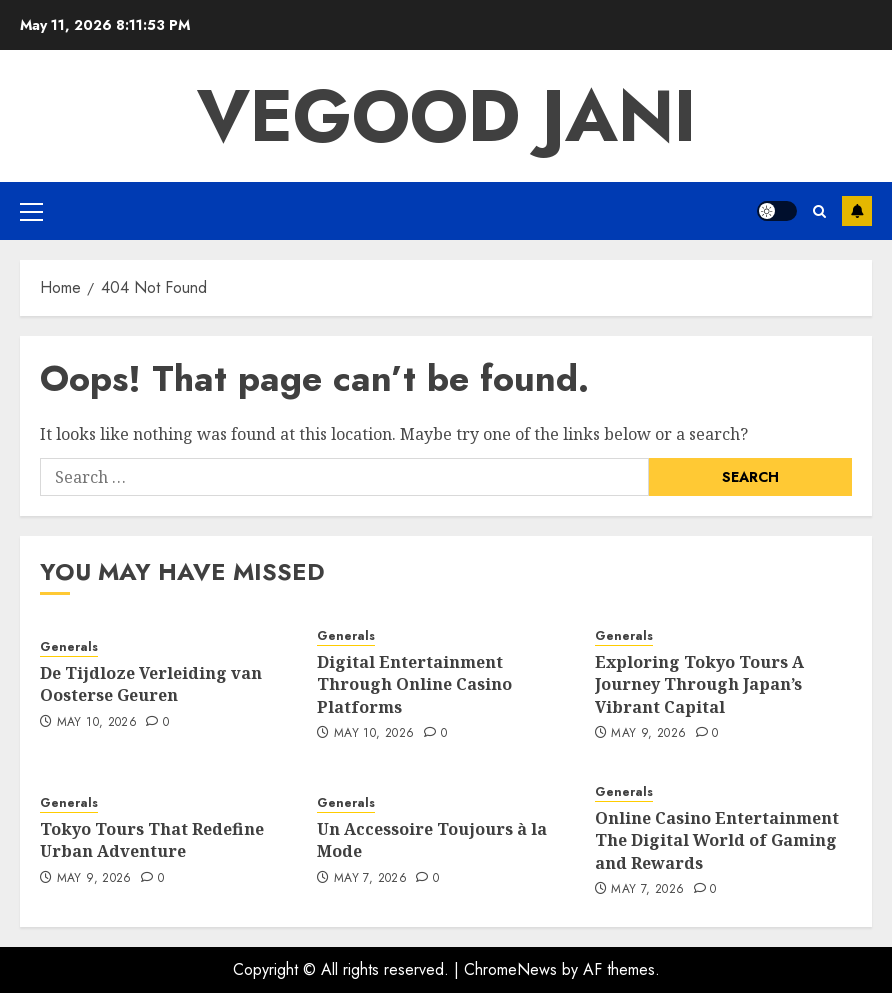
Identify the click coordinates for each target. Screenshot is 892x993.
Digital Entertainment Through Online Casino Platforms (414, 684)
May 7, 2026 (370, 879)
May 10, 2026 (97, 723)
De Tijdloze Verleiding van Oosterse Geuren (151, 684)
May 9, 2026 (648, 734)
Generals (69, 647)
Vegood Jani (446, 116)
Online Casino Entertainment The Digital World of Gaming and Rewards (717, 840)
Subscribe (857, 211)
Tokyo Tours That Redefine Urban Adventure (152, 840)
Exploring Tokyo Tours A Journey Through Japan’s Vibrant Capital (699, 684)
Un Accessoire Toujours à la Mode (432, 840)
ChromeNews (510, 969)
